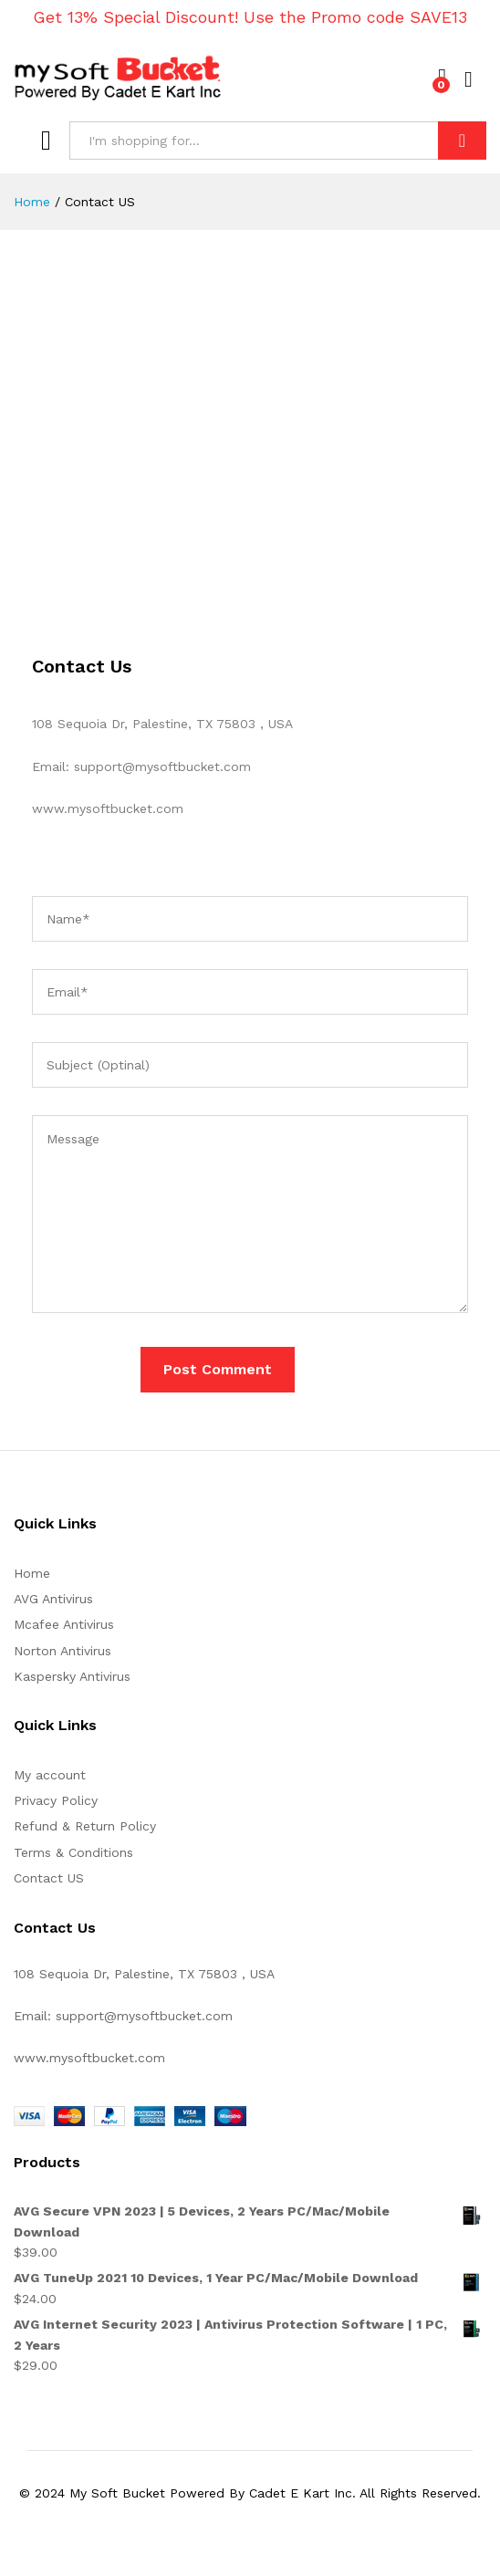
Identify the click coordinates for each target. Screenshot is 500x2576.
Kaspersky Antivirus (72, 1676)
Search (462, 140)
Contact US (49, 1878)
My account (50, 1775)
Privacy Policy (56, 1800)
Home (32, 1573)
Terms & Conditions (73, 1852)
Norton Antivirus (62, 1650)
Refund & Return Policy (85, 1826)
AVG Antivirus (53, 1598)
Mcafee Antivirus (64, 1624)
